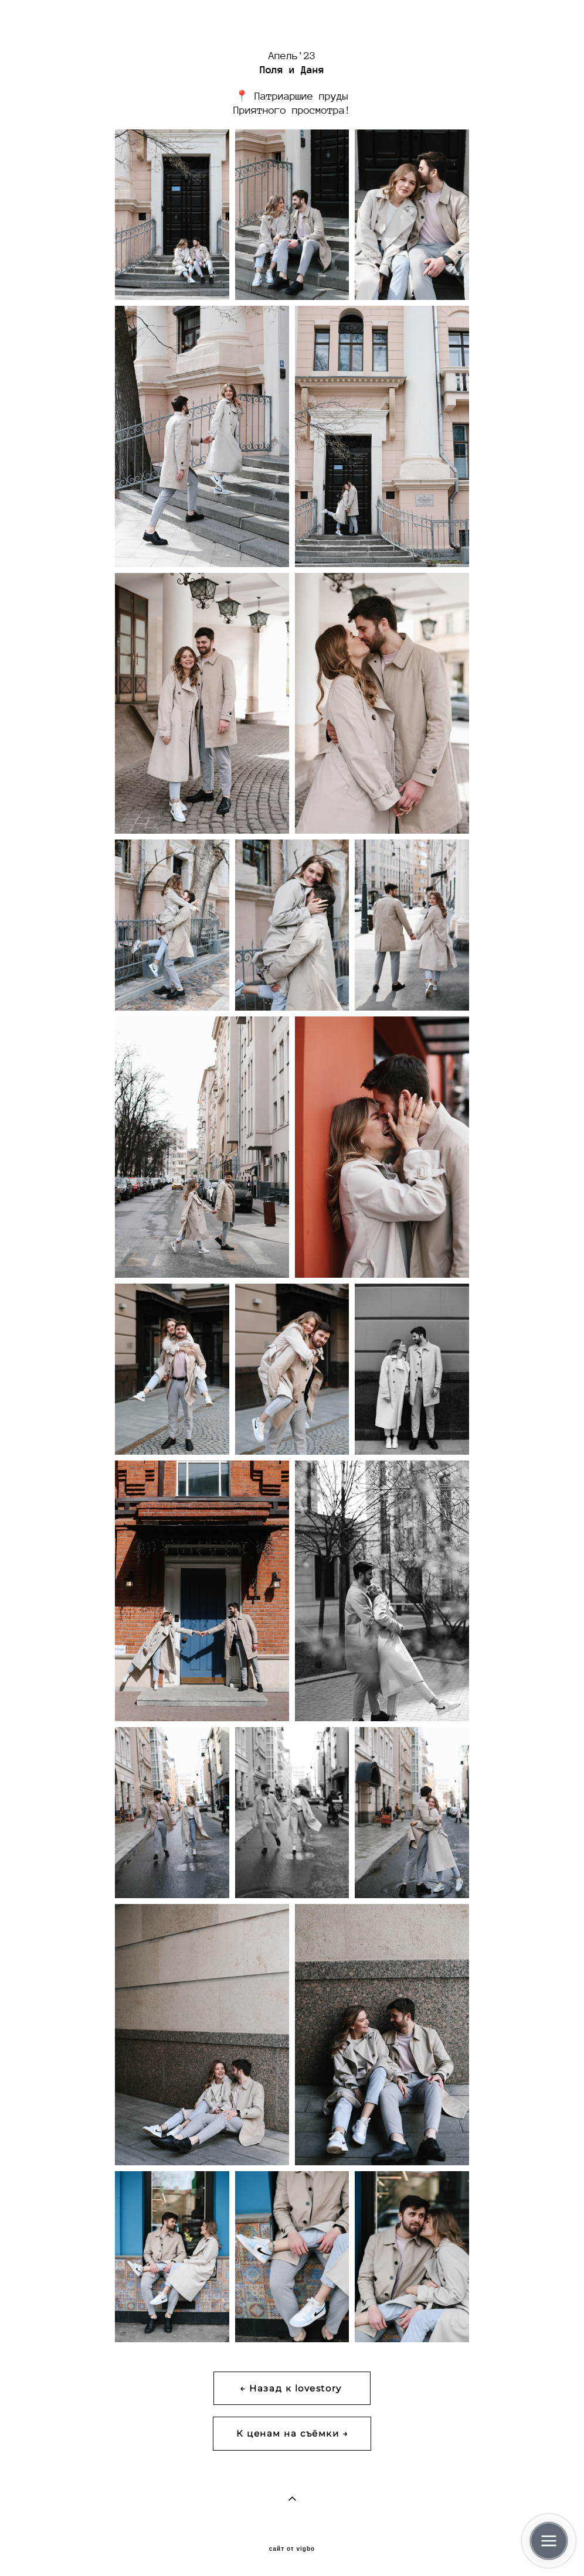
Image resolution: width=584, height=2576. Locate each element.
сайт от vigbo (292, 2549)
